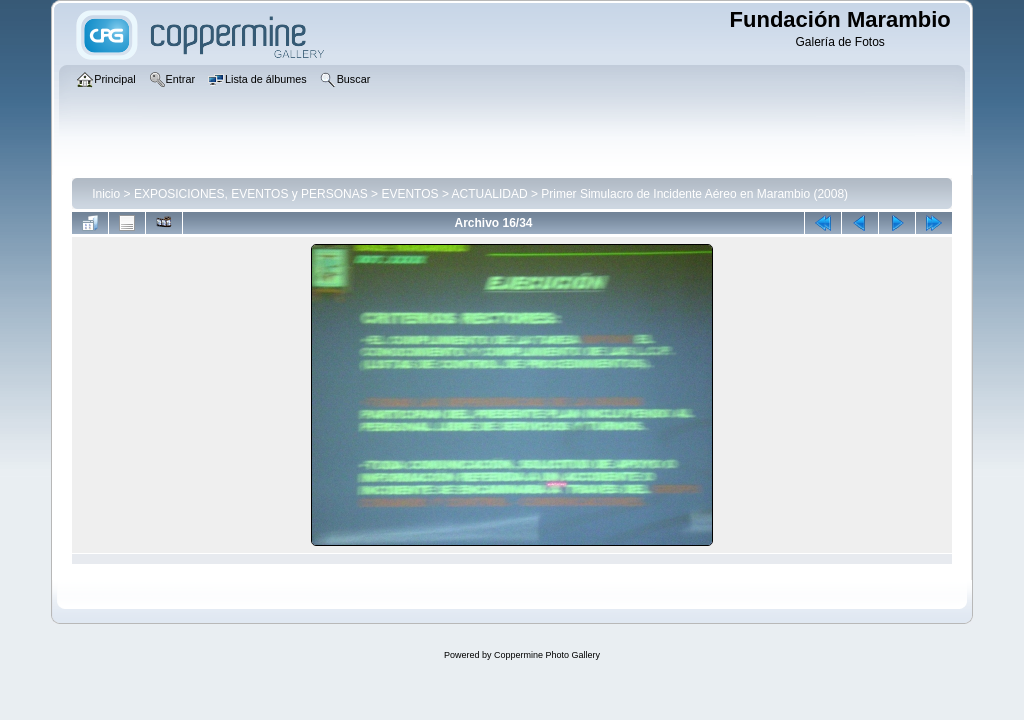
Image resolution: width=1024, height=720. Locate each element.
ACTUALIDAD (490, 194)
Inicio (106, 194)
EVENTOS (409, 194)
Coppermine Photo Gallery (547, 655)
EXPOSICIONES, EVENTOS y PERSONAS (251, 194)
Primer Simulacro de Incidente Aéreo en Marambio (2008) (694, 194)
